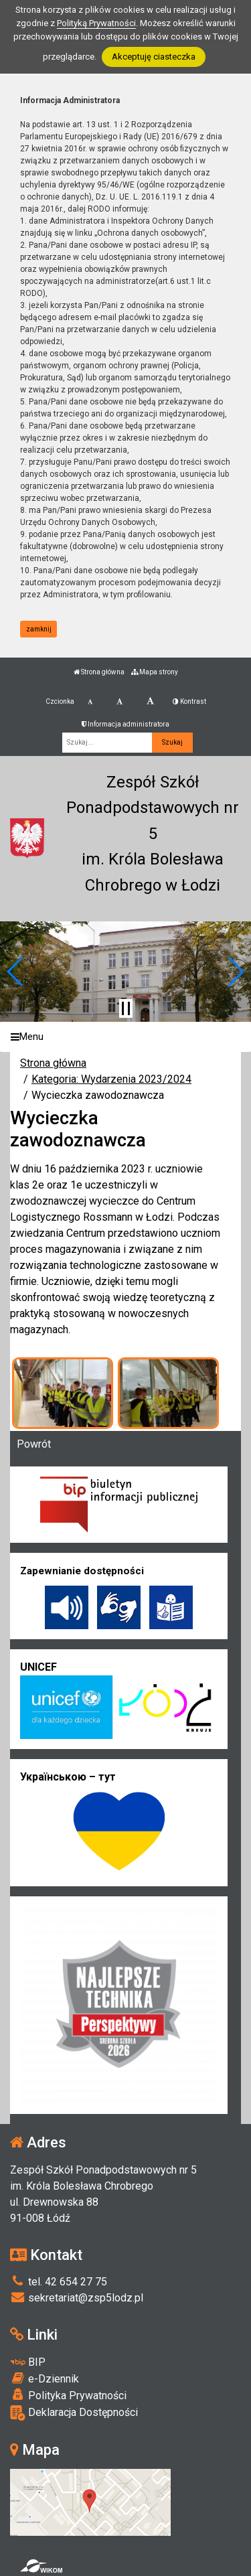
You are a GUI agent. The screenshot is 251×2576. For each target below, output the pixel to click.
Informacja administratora (125, 724)
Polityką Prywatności (96, 23)
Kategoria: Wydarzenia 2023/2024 (111, 1079)
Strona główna (99, 672)
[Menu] (125, 1037)
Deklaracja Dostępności (74, 2413)
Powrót (34, 1444)
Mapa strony (154, 672)
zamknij (39, 629)
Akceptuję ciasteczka (153, 57)
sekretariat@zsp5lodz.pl (76, 2297)
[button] (16, 971)
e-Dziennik (44, 2378)
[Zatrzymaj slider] (126, 1008)
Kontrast (189, 701)
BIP (28, 2362)
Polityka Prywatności (68, 2395)
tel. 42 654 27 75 (58, 2281)
